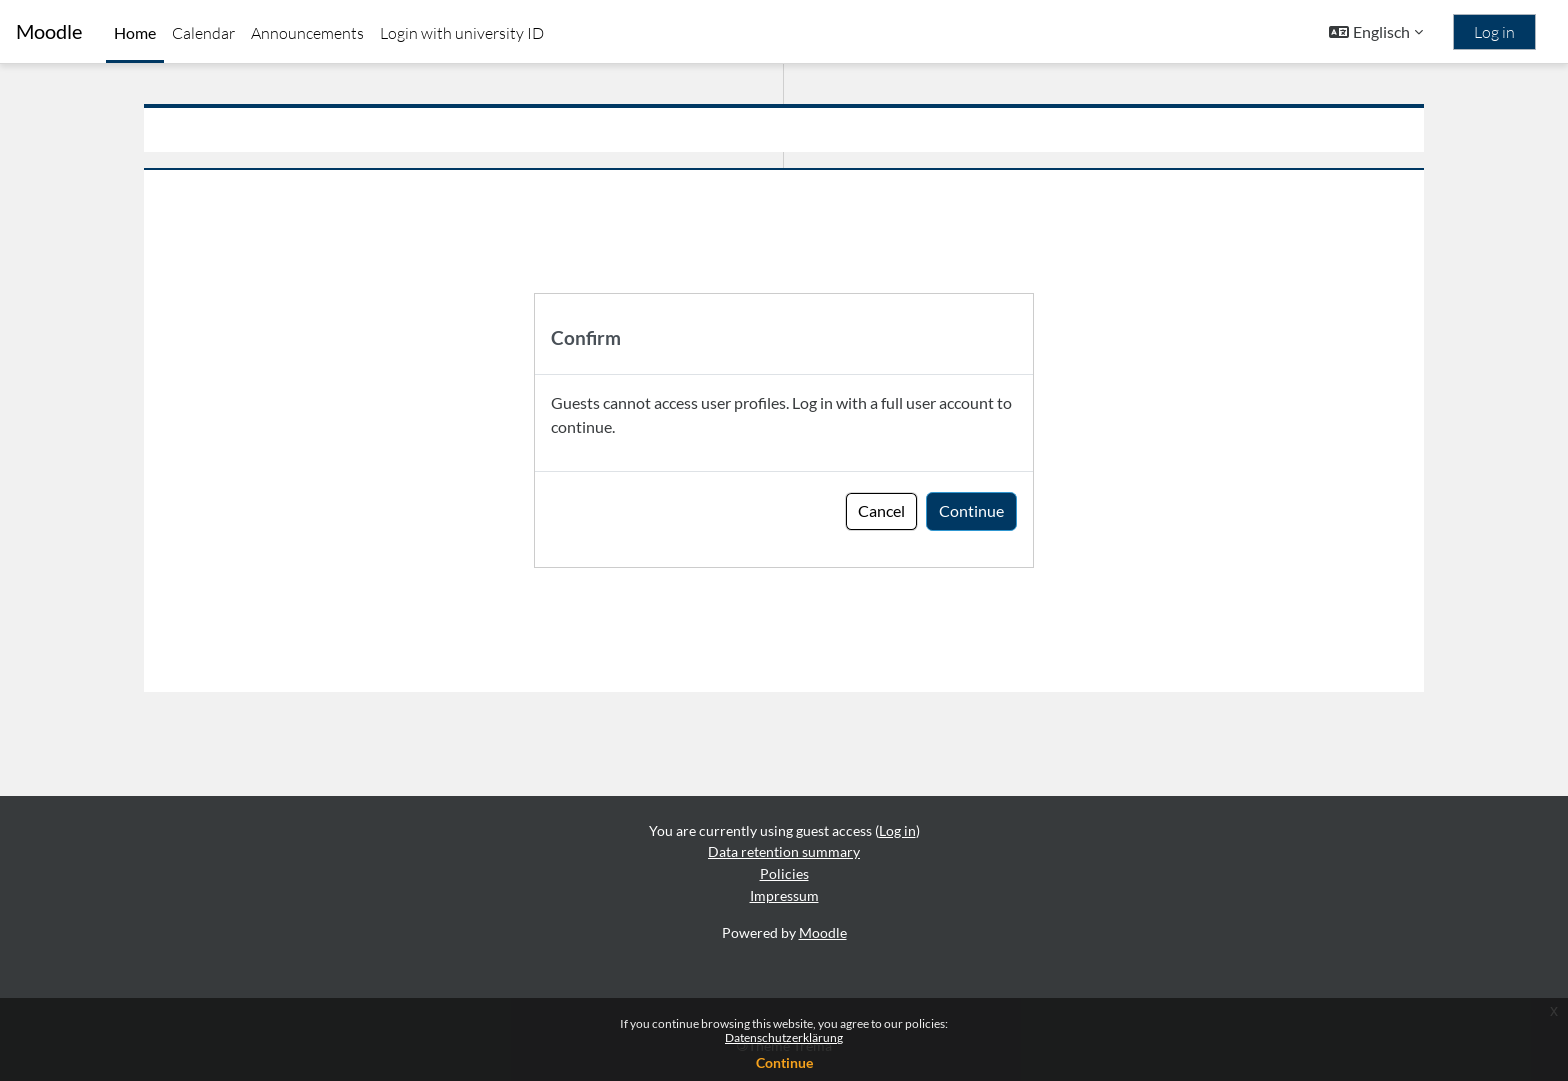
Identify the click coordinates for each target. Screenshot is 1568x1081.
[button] (1376, 32)
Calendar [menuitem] (203, 33)
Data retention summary (784, 852)
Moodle (49, 31)
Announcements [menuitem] (307, 33)
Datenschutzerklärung (784, 1037)
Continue (784, 1062)
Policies (784, 873)
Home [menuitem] (135, 32)
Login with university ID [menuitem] (462, 33)
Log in (1494, 32)
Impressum (784, 895)
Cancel (881, 510)
